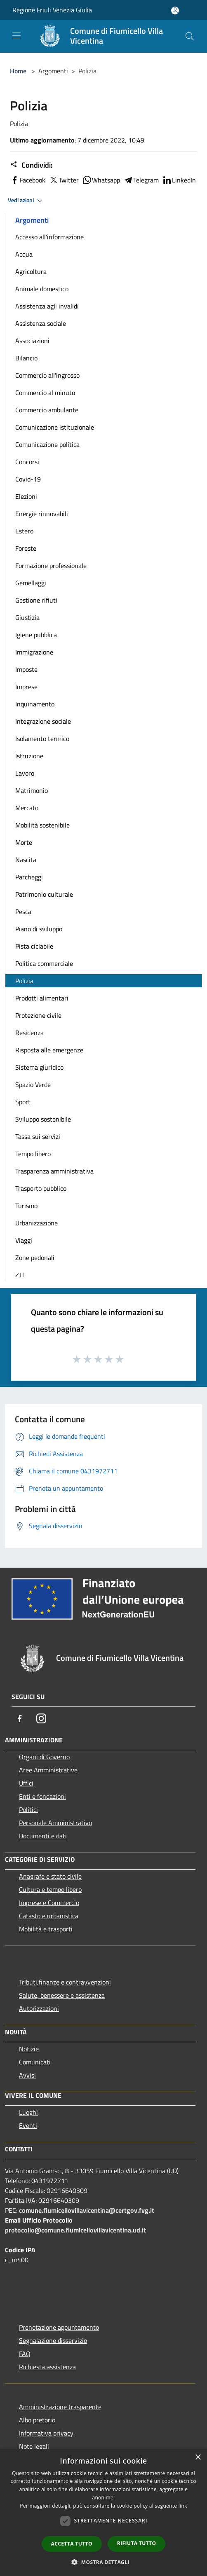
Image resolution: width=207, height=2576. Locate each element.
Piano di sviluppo (38, 929)
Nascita (25, 860)
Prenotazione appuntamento (59, 2327)
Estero (24, 531)
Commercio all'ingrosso (47, 375)
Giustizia (27, 617)
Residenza (29, 1033)
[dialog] (103, 2512)
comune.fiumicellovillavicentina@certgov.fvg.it (86, 2210)
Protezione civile (38, 1015)
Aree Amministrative (48, 1770)
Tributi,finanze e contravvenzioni (65, 1982)
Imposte (26, 669)
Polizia (24, 981)
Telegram (141, 180)
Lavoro (24, 773)
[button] (103, 2562)
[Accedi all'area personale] (175, 10)
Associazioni (32, 341)
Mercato (26, 808)
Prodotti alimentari (41, 998)
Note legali (34, 2446)
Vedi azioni (26, 201)
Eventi (28, 2125)
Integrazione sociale (43, 721)
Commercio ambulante (46, 410)
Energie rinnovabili (41, 514)
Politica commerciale (44, 963)
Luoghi (28, 2112)
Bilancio (26, 358)
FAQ (25, 2354)
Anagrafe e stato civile (50, 1876)
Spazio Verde (33, 1084)
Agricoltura (31, 271)
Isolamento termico (42, 738)
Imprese (26, 687)
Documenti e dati (43, 1836)
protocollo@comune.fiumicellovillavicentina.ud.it (75, 2230)
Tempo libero (33, 1154)
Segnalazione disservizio (53, 2340)
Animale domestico (41, 289)
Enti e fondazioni (42, 1796)
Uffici (26, 1783)
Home (18, 71)
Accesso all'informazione (49, 237)
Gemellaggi (30, 583)
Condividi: (31, 165)
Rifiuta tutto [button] (136, 2543)
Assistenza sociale (40, 323)
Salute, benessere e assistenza (62, 1995)
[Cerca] (190, 36)
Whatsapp (101, 180)
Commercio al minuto (45, 392)
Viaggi (23, 1240)
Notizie (29, 2049)
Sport (23, 1102)
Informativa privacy (46, 2433)
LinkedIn (179, 180)
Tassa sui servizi (37, 1136)
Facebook (27, 180)
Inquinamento (34, 704)
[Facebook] (20, 1718)
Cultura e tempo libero (50, 1889)
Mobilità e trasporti (46, 1929)
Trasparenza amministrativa (54, 1171)
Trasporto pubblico (40, 1188)
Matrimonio (31, 790)
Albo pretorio (37, 2420)
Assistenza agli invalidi (47, 306)
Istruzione (29, 756)
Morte (23, 842)
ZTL (20, 1275)
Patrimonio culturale (44, 894)
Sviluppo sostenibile (43, 1119)
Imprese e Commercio (49, 1902)
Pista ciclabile (34, 946)
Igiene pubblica (36, 635)
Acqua (24, 254)
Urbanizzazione (36, 1223)
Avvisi (27, 2075)
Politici (28, 1809)
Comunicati (35, 2062)
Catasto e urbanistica (48, 1916)
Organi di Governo (44, 1757)
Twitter (64, 180)
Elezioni (26, 496)
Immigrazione (34, 652)
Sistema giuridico (39, 1067)
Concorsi (27, 462)
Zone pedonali (34, 1257)
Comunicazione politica (47, 444)
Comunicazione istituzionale (54, 427)
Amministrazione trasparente (60, 2407)
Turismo (26, 1206)
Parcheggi (29, 877)
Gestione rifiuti (36, 600)
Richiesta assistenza (47, 2367)
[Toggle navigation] (16, 35)
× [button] (198, 2457)
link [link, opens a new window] (183, 2505)
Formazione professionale (51, 565)
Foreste (25, 548)
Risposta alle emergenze (49, 1050)
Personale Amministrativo (55, 1823)
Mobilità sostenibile (42, 825)
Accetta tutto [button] (71, 2543)
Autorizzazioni (39, 2008)
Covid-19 (28, 479)
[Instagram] (41, 1718)
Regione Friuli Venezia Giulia (52, 10)
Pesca (23, 911)
